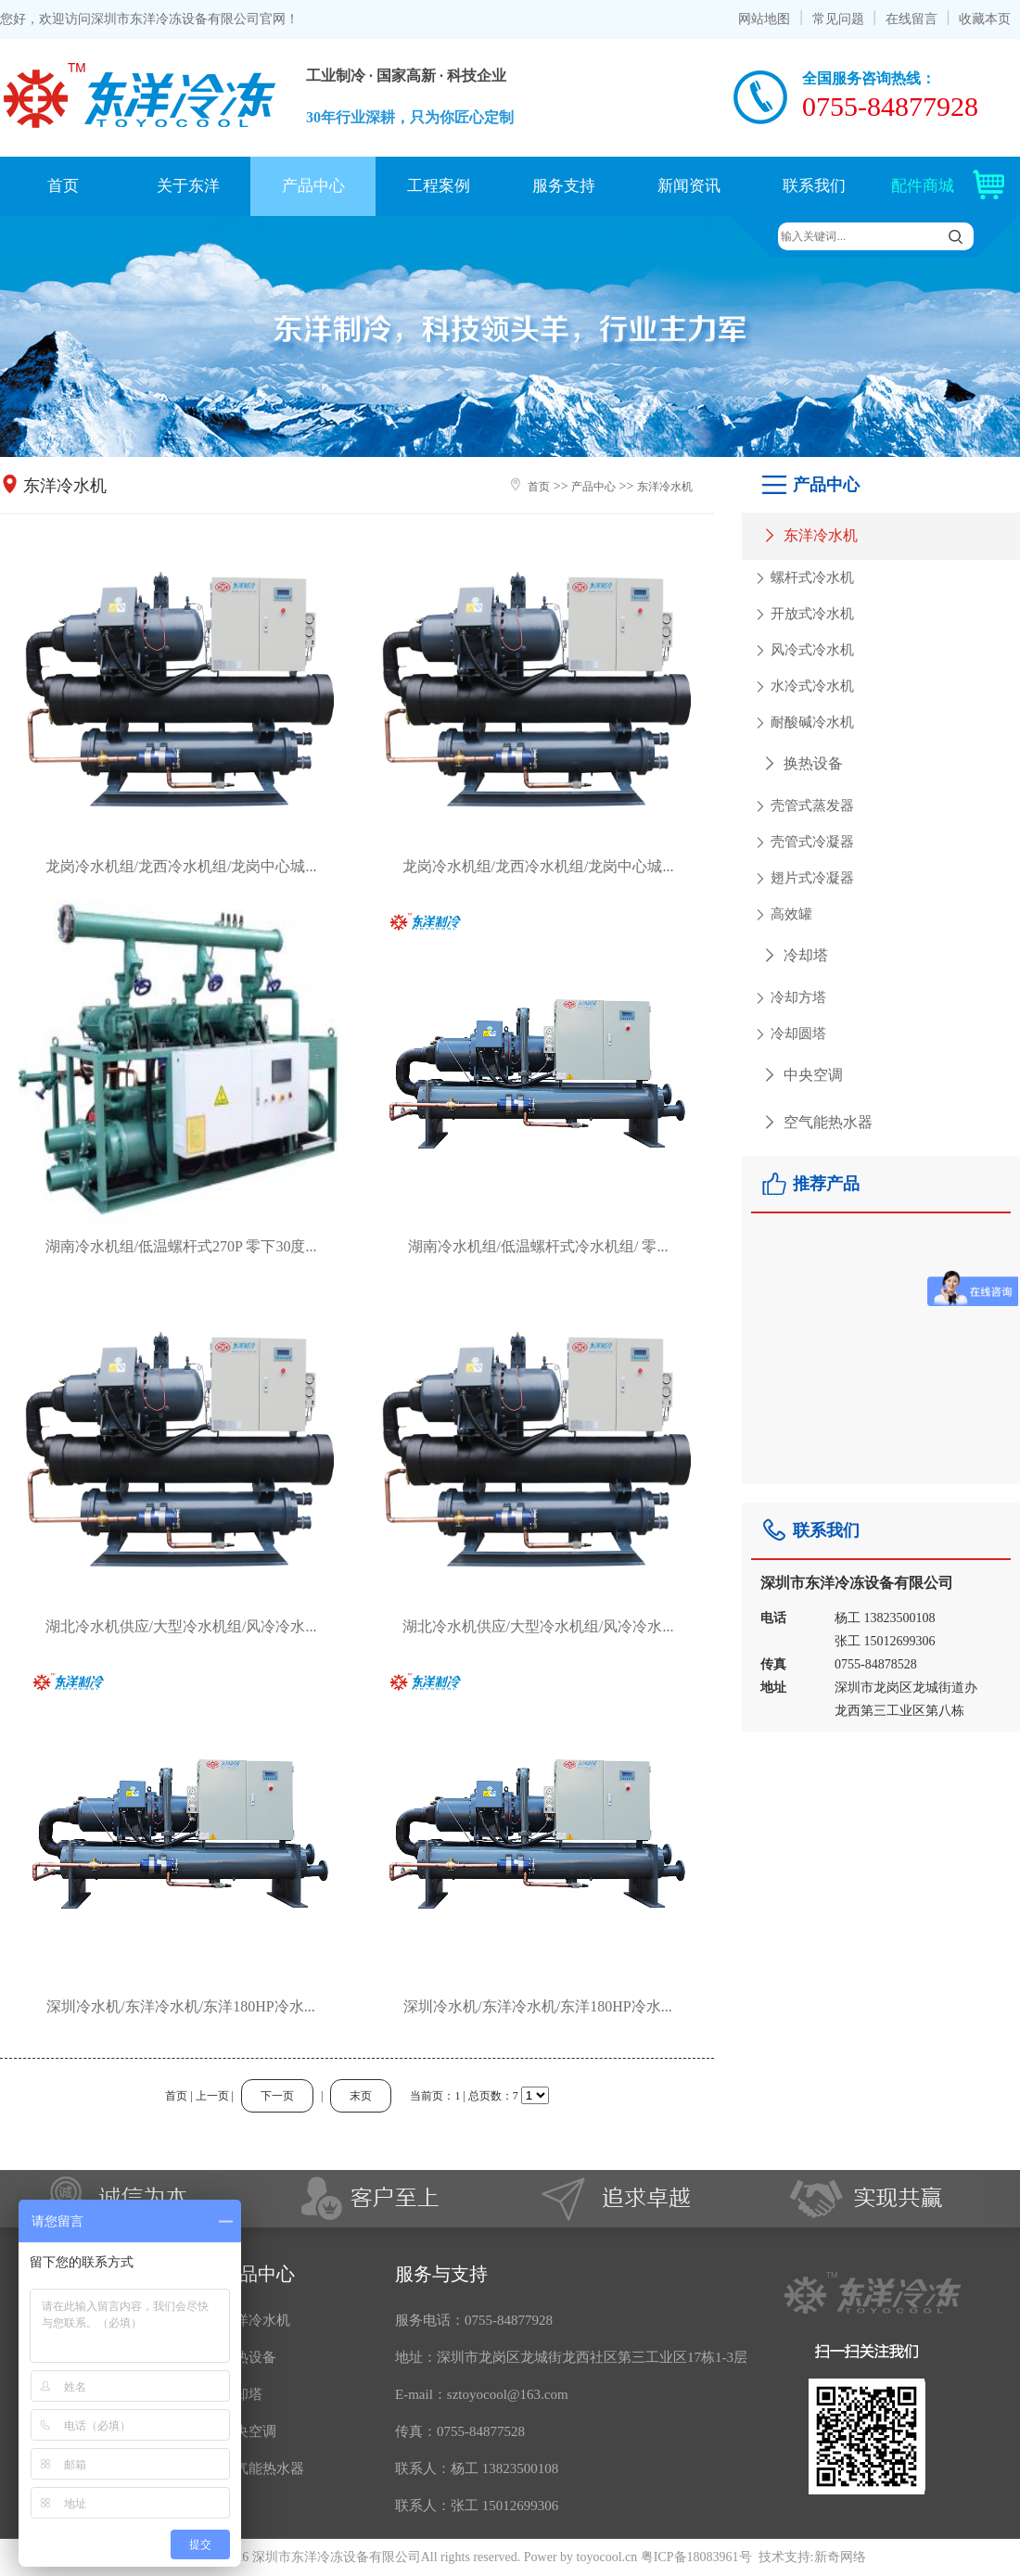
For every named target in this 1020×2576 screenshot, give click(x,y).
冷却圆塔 (788, 1034)
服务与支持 (441, 2274)
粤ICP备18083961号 (696, 2557)
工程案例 (438, 186)
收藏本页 (985, 19)
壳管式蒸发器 (802, 806)
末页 (361, 2095)
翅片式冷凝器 (802, 878)
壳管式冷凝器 (802, 842)
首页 (63, 186)
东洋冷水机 (809, 535)
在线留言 (911, 19)
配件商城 (955, 186)
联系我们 (814, 186)
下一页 (277, 2095)
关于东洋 (188, 186)
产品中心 (313, 186)
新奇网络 (840, 2557)
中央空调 (801, 1075)
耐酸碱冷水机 (802, 723)
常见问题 (838, 19)
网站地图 (764, 19)
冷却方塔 (788, 998)
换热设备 (801, 763)
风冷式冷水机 (802, 650)
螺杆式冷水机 (802, 578)
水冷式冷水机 (802, 687)
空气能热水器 (816, 1122)
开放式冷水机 (802, 614)
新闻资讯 (688, 186)
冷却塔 (794, 955)
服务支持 (563, 186)
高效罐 (781, 915)
